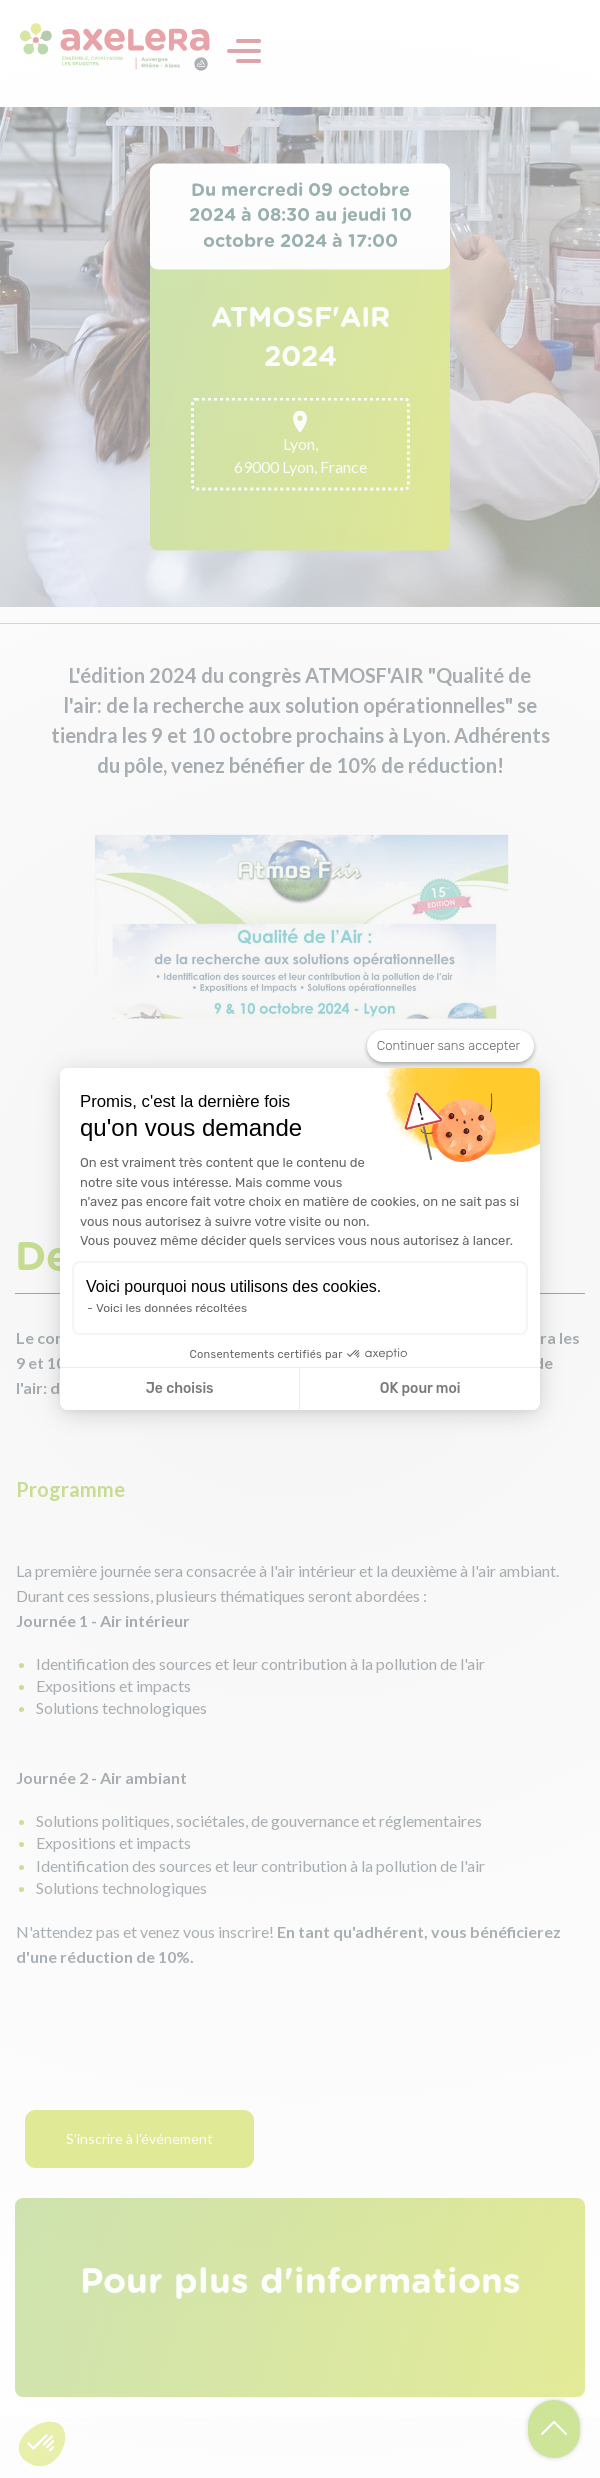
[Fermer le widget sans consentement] (450, 1046)
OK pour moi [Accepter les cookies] (420, 1388)
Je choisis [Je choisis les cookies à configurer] (180, 1388)
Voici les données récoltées (171, 1308)
